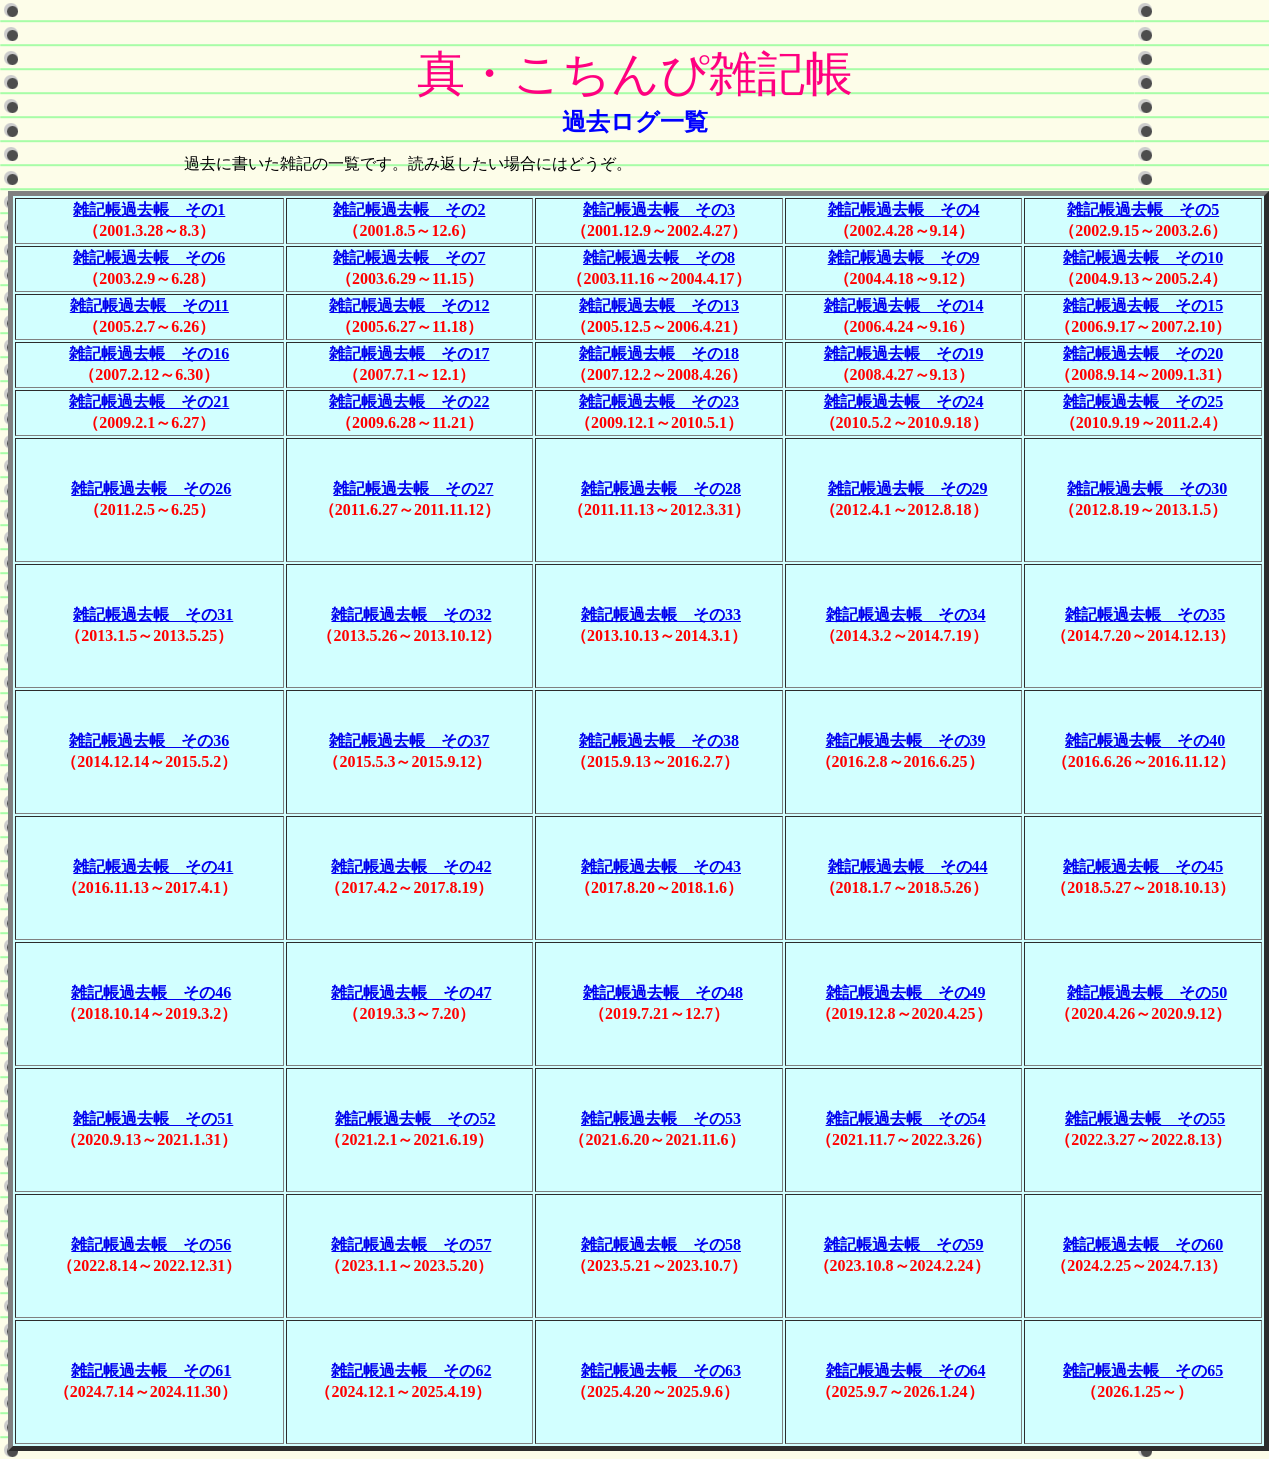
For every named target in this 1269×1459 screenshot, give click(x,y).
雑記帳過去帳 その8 (659, 257)
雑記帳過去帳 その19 (904, 353)
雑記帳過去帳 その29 (908, 488)
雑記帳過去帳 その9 (904, 257)
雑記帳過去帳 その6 (149, 257)
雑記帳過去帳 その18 (659, 353)
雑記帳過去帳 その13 (659, 305)
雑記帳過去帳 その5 (1143, 209)
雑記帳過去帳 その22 (409, 401)
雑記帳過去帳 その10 (1143, 257)
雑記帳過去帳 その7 (409, 257)
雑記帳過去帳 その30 (1147, 488)
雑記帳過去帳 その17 (409, 353)
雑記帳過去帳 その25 (1143, 401)
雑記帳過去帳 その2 (409, 209)
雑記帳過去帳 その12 (409, 305)
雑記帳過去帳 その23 (659, 401)
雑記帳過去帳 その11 (149, 305)
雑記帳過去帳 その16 (149, 353)
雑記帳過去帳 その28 (661, 488)
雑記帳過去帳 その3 (659, 209)
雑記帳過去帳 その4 (904, 209)
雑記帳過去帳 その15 (1143, 305)
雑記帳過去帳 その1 (149, 209)
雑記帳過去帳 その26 (151, 488)
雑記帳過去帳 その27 (413, 488)
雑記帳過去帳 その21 (149, 401)
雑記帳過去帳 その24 (904, 401)
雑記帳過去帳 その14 (904, 305)
